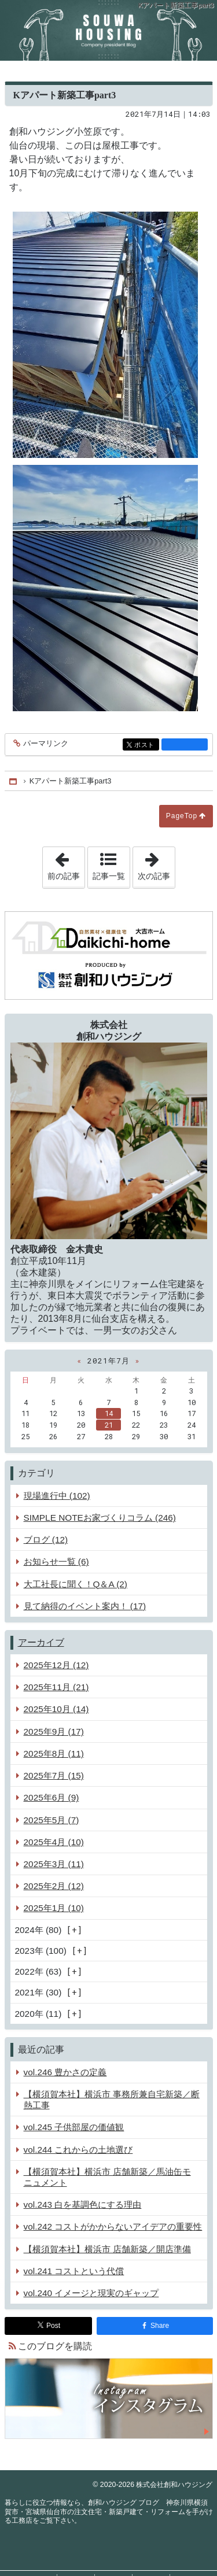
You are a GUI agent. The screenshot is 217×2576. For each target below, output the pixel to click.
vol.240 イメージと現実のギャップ (91, 2293)
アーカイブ (41, 1642)
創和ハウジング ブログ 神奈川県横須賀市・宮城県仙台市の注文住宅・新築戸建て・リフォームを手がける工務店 (108, 30)
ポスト (146, 746)
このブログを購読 (55, 2346)
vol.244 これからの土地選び (78, 2149)
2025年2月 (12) (54, 1886)
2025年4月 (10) (54, 1842)
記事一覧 (109, 876)
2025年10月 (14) (56, 1709)
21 (109, 1424)
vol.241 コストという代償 (74, 2271)
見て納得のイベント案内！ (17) (85, 1606)
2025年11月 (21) (56, 1687)
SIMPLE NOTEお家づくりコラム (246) (100, 1517)
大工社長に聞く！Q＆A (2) (75, 1584)
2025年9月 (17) (54, 1731)
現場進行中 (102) (57, 1495)
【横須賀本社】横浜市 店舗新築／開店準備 (107, 2249)
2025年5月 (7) (51, 1820)
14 (109, 1413)
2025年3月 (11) (54, 1864)
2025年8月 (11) (54, 1753)
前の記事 (65, 864)
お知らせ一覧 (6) (56, 1561)
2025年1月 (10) (54, 1908)
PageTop (181, 816)
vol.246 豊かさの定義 (65, 2072)
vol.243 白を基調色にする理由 (83, 2204)
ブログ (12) (46, 1539)
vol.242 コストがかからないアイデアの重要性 (113, 2226)
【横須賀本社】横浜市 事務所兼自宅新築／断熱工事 (112, 2099)
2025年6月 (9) (51, 1797)
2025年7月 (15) (54, 1775)
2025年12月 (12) (56, 1665)
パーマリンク (44, 744)
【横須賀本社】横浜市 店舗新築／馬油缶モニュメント (107, 2177)
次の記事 (156, 864)
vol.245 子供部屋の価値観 (74, 2127)
